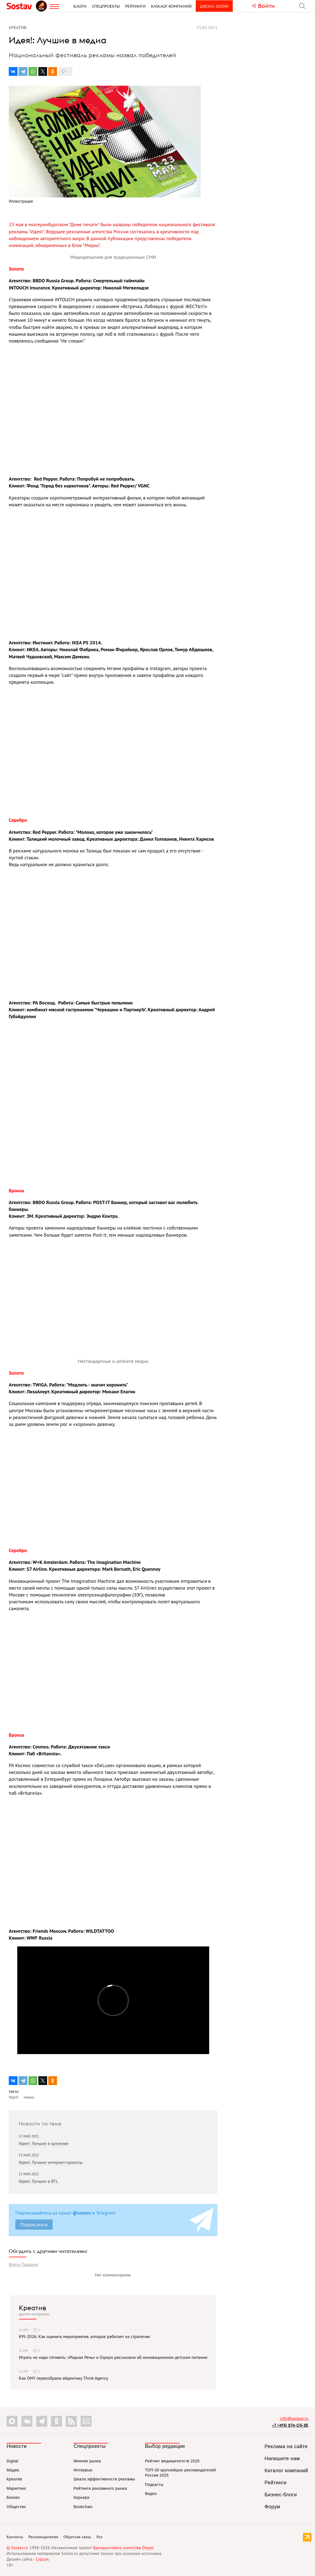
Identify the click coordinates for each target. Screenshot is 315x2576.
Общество (16, 2507)
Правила (29, 2264)
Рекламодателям (43, 2536)
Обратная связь (78, 2536)
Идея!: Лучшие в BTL (38, 2181)
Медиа (13, 2470)
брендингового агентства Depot (123, 2547)
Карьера (81, 2497)
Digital (12, 2461)
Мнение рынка (87, 2461)
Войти (14, 2264)
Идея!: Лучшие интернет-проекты (51, 2162)
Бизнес (13, 2497)
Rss (100, 2536)
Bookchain (83, 2507)
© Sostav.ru (17, 2547)
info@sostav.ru (294, 2418)
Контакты (15, 2536)
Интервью (82, 2470)
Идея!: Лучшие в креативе (44, 2143)
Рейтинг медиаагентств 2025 (172, 2461)
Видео (151, 2493)
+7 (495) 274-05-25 (290, 2425)
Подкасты (154, 2484)
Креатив (32, 2307)
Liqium (42, 2559)
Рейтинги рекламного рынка (100, 2488)
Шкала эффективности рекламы (104, 2479)
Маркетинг (17, 2488)
